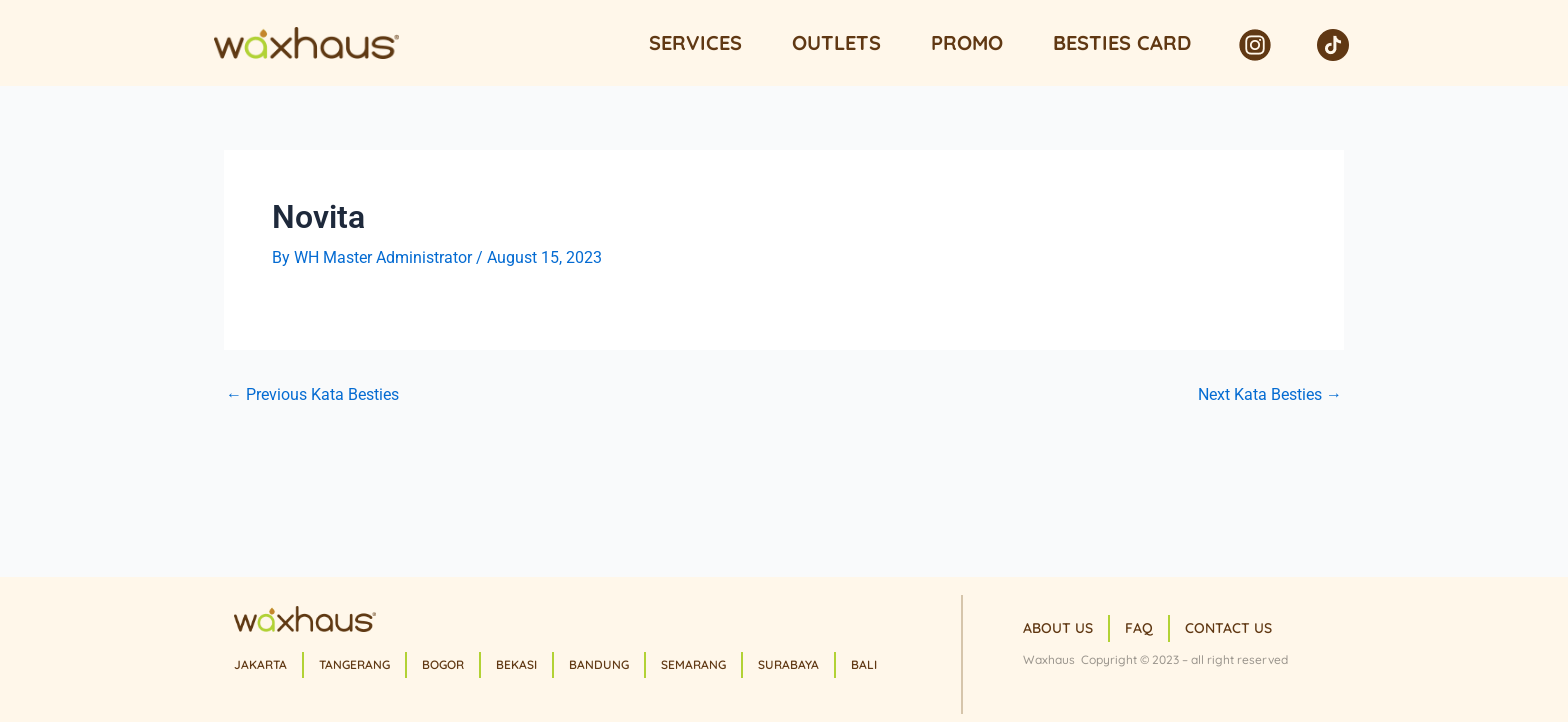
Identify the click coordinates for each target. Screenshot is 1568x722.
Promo (967, 42)
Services (695, 42)
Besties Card (1122, 42)
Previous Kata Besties (312, 395)
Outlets (836, 42)
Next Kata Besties (1270, 395)
